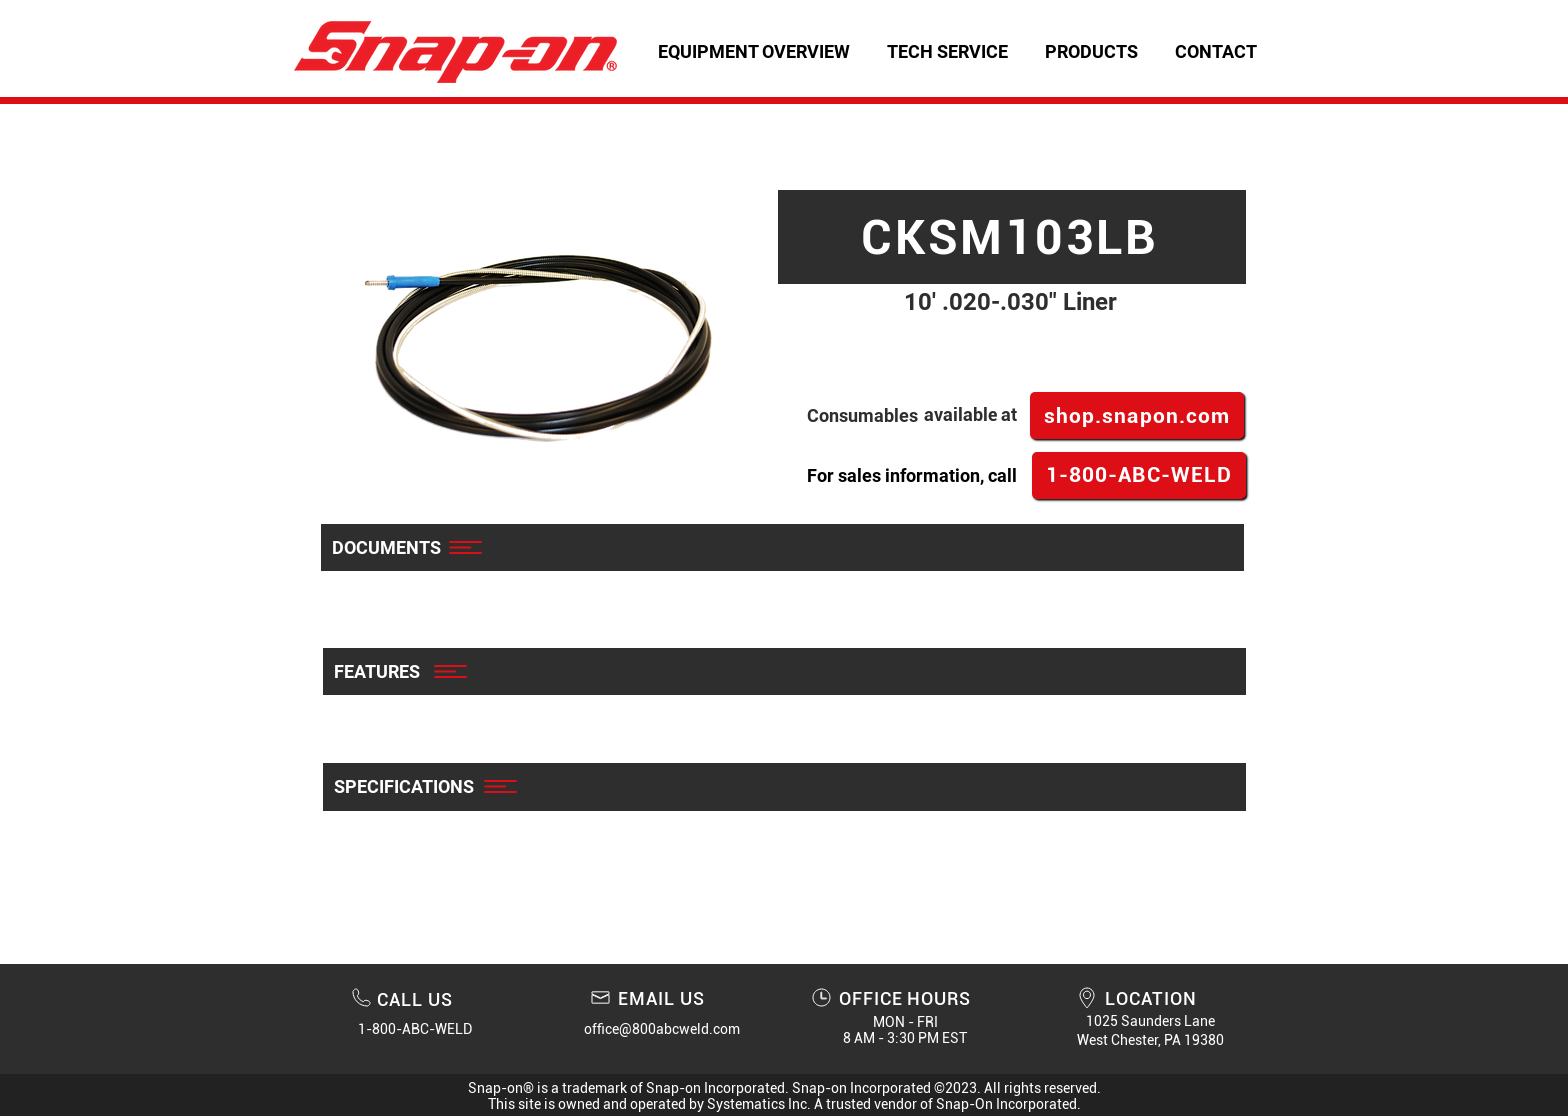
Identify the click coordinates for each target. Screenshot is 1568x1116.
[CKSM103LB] (1012, 237)
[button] (947, 51)
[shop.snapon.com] (1137, 415)
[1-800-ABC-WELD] (1139, 475)
